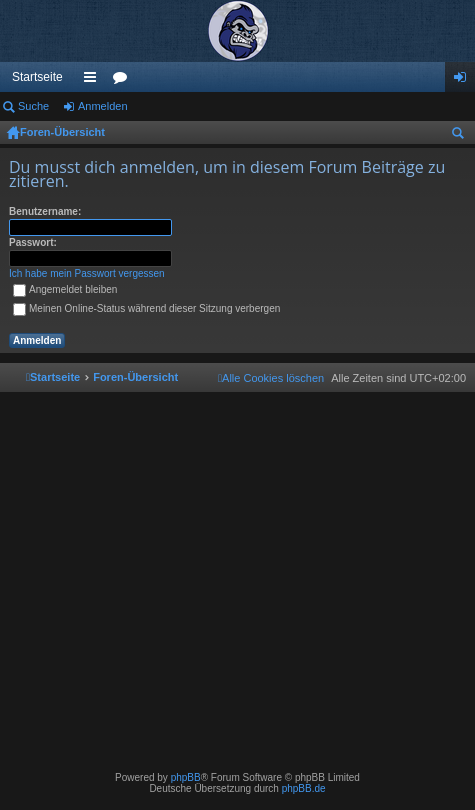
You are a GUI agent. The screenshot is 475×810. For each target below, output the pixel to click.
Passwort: (33, 242)
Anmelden (103, 106)
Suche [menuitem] (462, 136)
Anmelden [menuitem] (464, 81)
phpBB (186, 777)
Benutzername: (45, 211)
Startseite (37, 77)
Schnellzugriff (94, 81)
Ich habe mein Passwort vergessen (87, 273)
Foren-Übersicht (62, 132)
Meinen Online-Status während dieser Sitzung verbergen (146, 308)
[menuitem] (271, 378)
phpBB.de (304, 788)
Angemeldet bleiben (65, 289)
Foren (124, 81)
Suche (33, 106)
